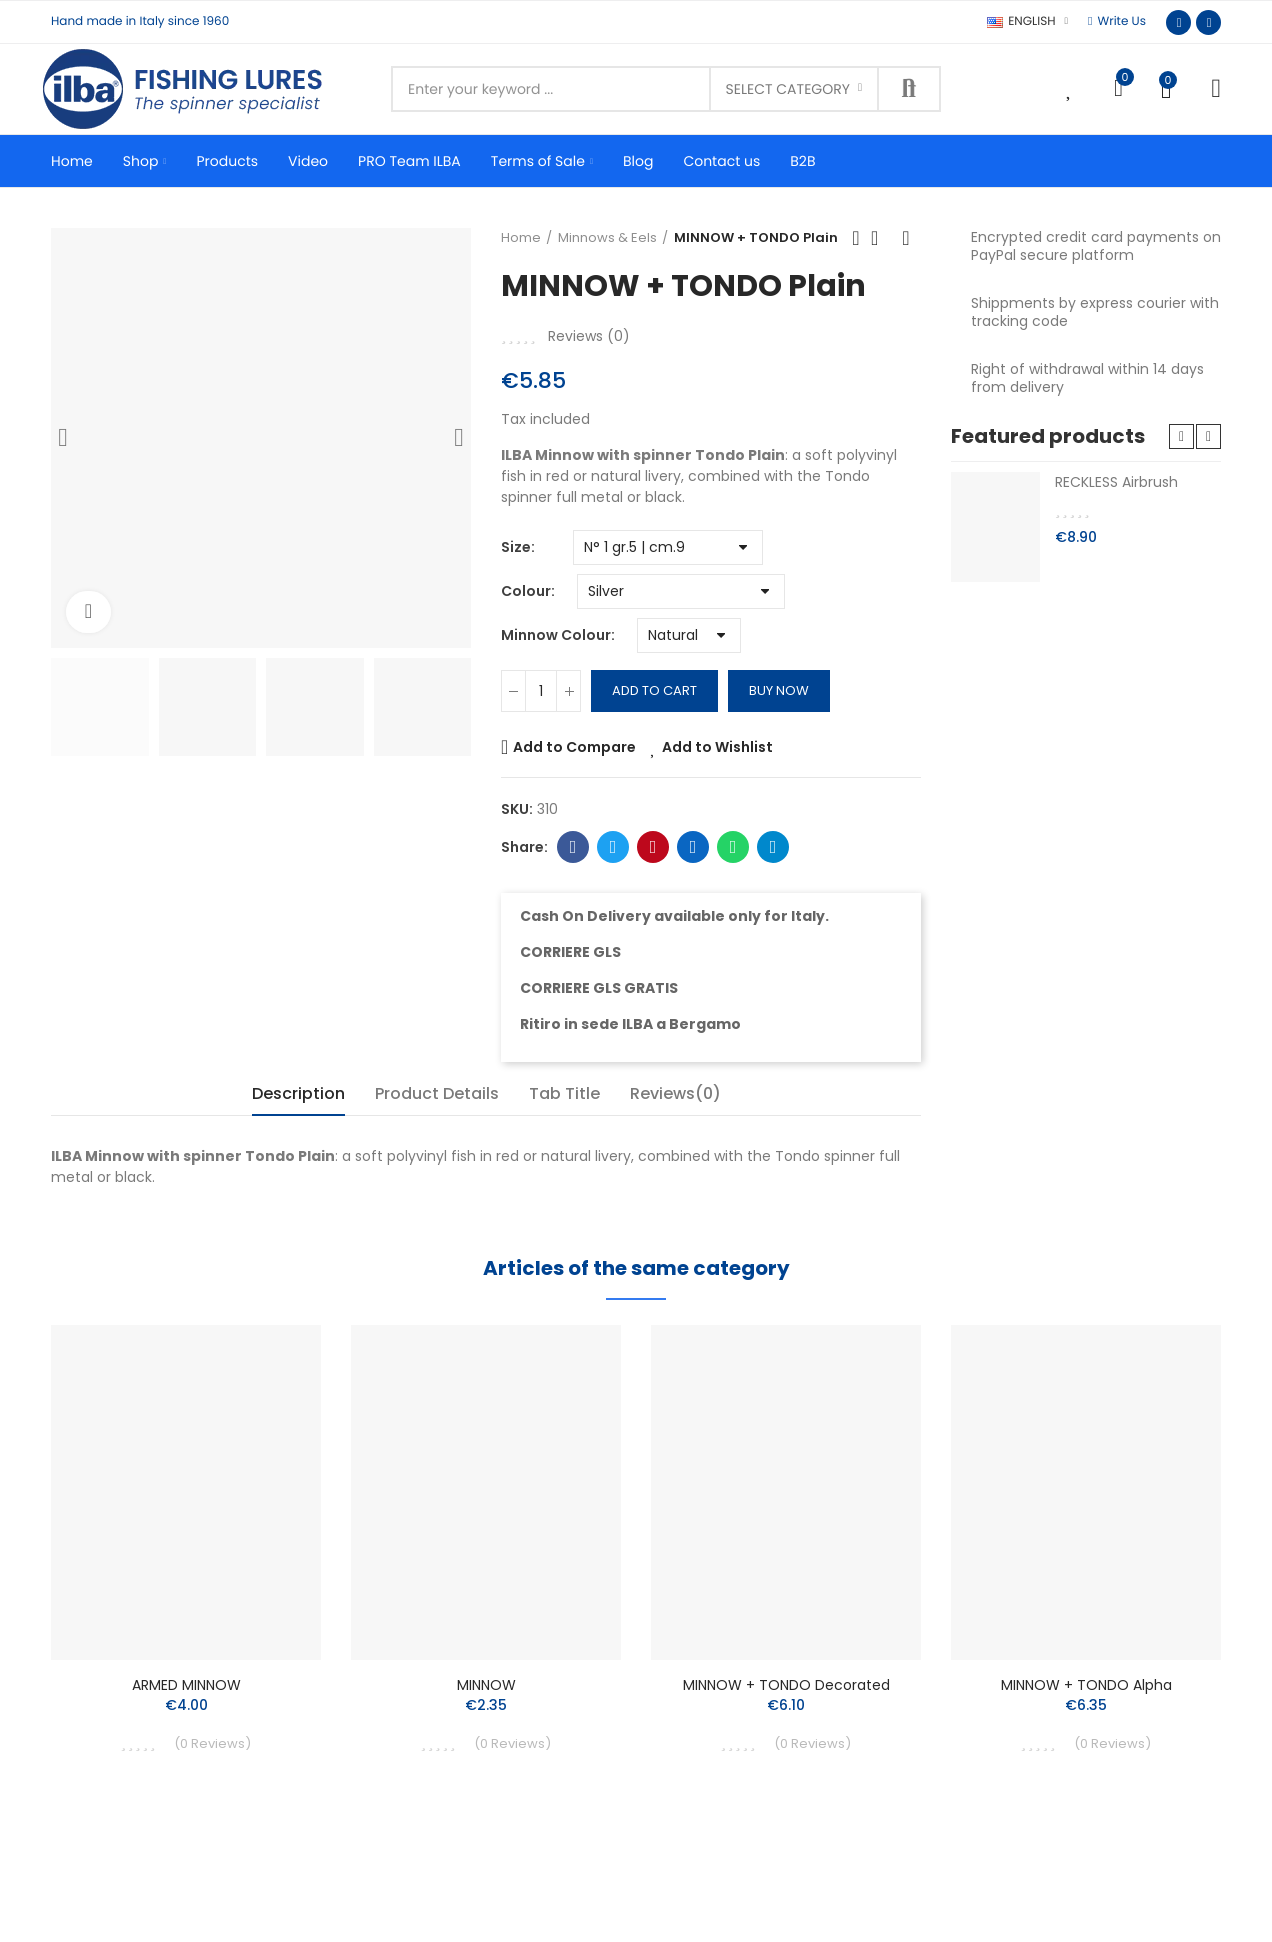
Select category (788, 89)
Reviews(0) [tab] (675, 1093)
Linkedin (693, 847)
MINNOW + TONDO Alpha (1086, 1685)
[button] (1117, 22)
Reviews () (589, 336)
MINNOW (486, 1685)
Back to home (881, 238)
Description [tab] (298, 1093)
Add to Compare (574, 747)
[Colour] (681, 591)
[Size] (668, 547)
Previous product (856, 238)
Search (909, 89)
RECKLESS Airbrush (1116, 482)
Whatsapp (733, 847)
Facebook (573, 847)
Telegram (773, 847)
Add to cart (654, 690)
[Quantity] (541, 691)
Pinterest (653, 847)
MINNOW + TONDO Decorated (786, 1685)
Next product (906, 238)
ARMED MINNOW (186, 1685)
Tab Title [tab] (564, 1093)
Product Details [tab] (437, 1093)
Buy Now (779, 690)
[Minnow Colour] (689, 635)
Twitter (613, 847)
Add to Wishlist (717, 747)
